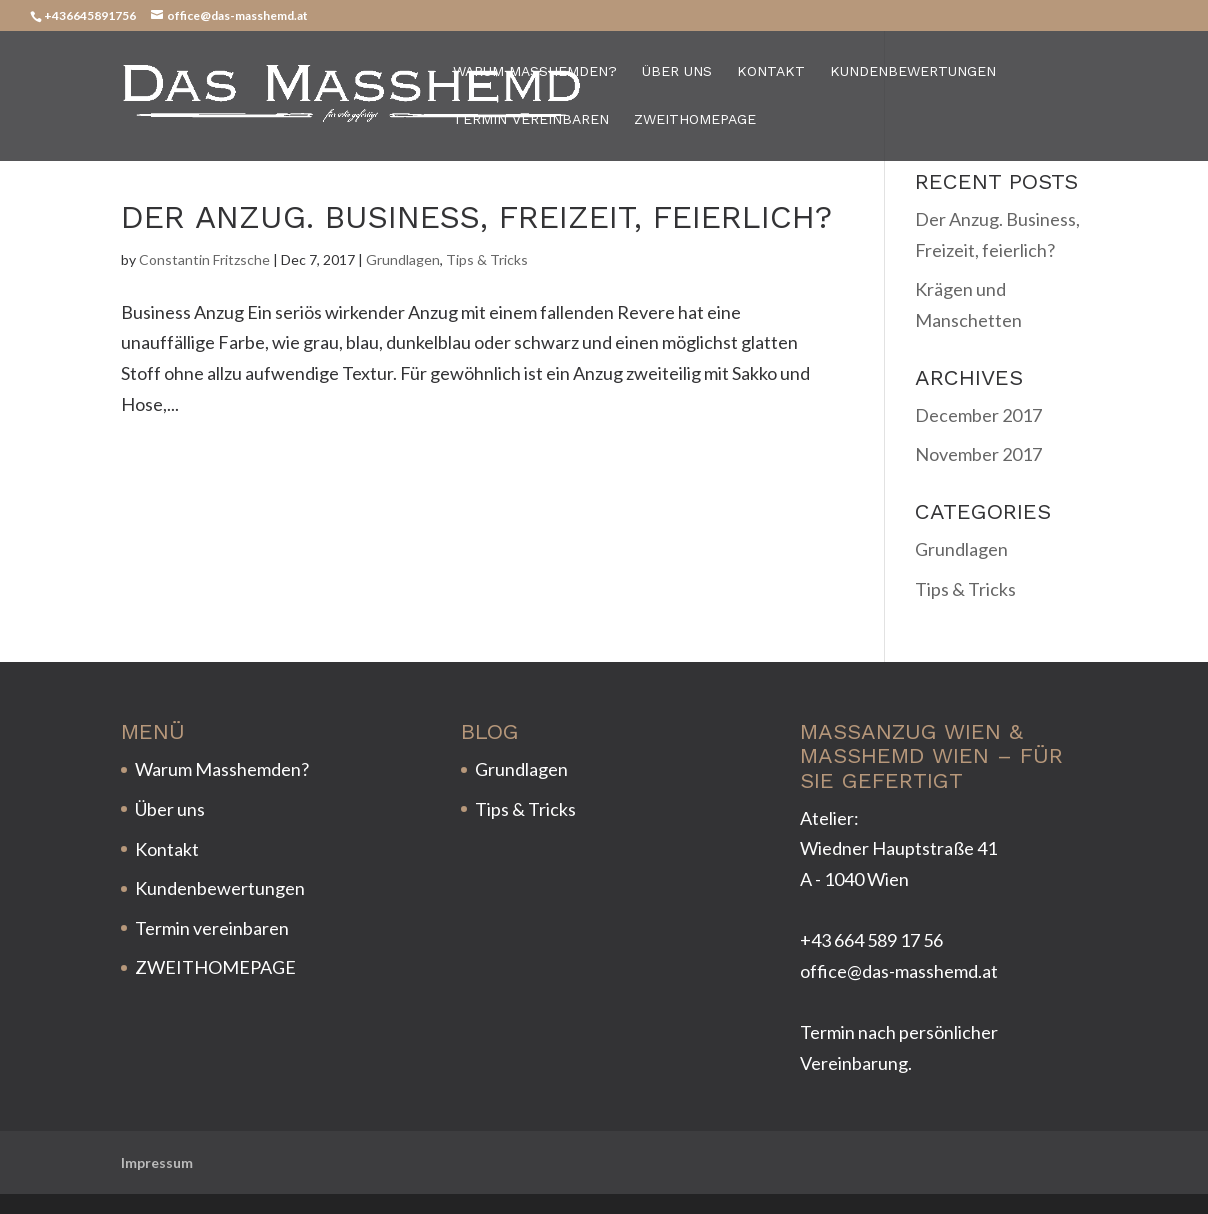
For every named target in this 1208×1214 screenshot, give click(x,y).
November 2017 (978, 454)
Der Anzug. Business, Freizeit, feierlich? (476, 217)
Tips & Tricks (487, 259)
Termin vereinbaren (531, 119)
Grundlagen (403, 259)
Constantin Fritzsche (204, 259)
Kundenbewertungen (913, 71)
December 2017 (978, 415)
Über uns (677, 71)
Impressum (157, 1162)
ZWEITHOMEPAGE (695, 119)
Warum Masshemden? (535, 71)
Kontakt (771, 71)
